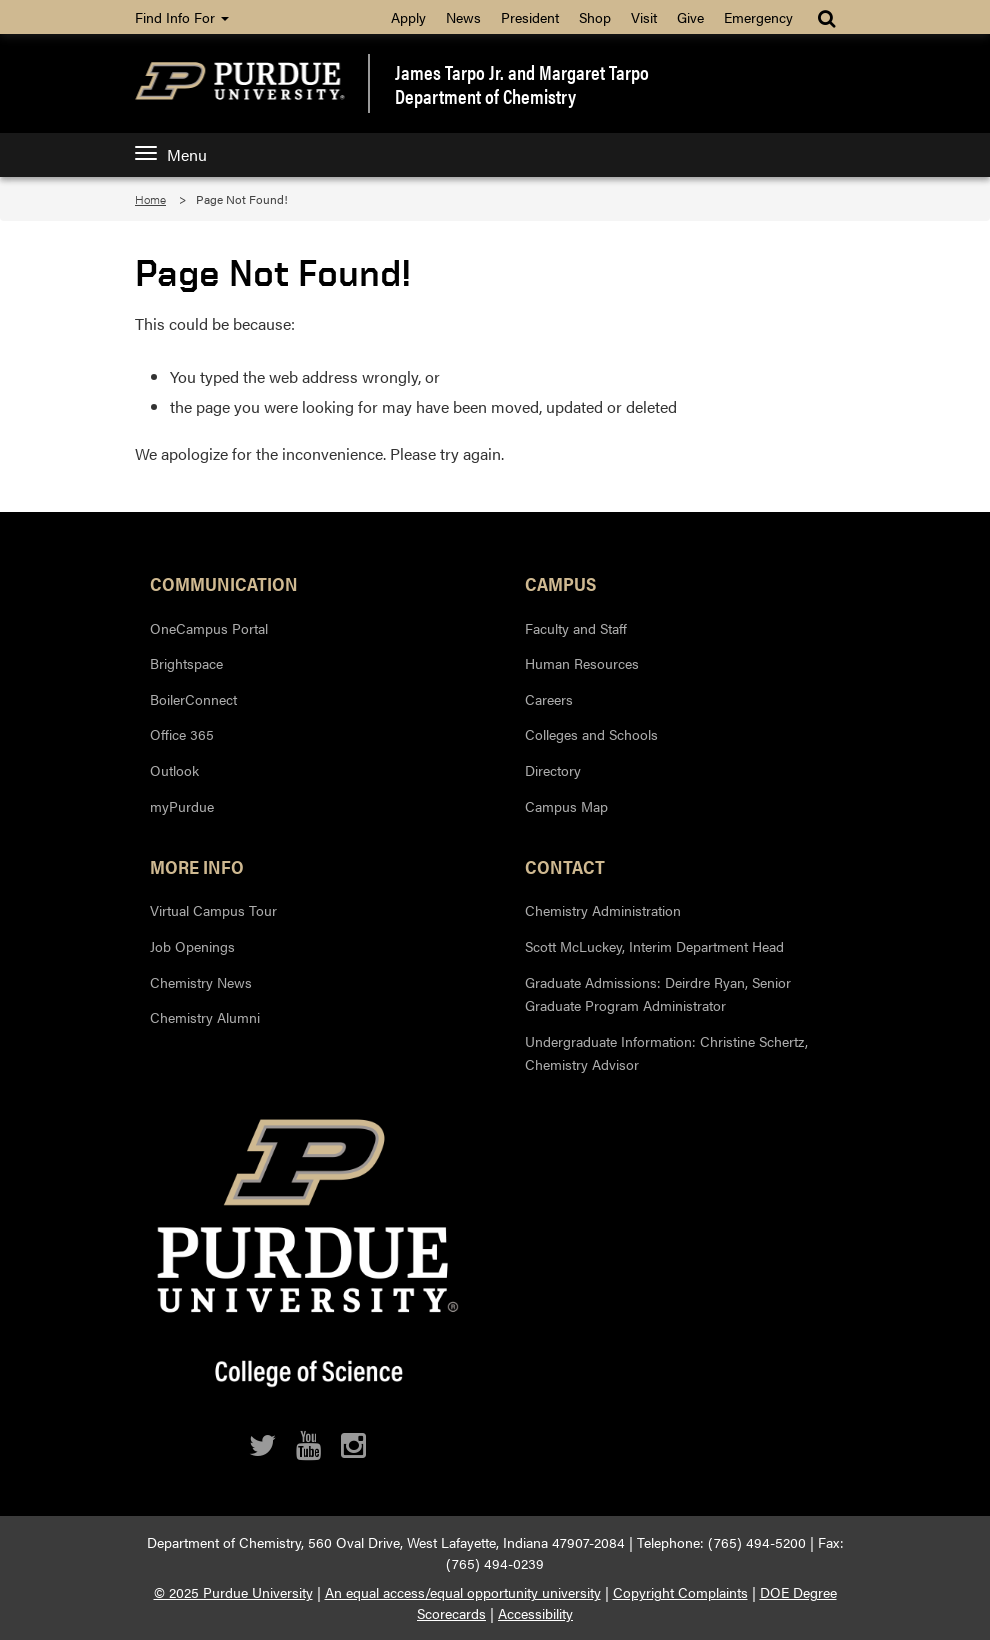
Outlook (174, 770)
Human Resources (582, 663)
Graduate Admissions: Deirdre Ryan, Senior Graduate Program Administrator (658, 994)
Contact (565, 866)
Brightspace (186, 663)
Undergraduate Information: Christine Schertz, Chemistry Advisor (666, 1053)
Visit (644, 17)
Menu (171, 154)
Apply (408, 17)
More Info (197, 866)
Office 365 (182, 734)
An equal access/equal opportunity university (463, 1592)
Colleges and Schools (591, 734)
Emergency (758, 17)
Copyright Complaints (680, 1592)
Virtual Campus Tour (213, 910)
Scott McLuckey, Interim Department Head (654, 946)
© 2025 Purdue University (233, 1592)
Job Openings (192, 946)
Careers (549, 699)
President (530, 17)
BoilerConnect (193, 699)
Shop (595, 17)
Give (690, 17)
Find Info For (182, 17)
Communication (224, 583)
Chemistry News (201, 982)
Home (150, 199)
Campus (560, 583)
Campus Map (566, 806)
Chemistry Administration (603, 910)
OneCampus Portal (209, 628)
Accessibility (535, 1613)
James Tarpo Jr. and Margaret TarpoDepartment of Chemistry (522, 84)
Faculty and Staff (576, 628)
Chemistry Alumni (205, 1017)
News (463, 17)
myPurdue (182, 806)
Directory (553, 770)
